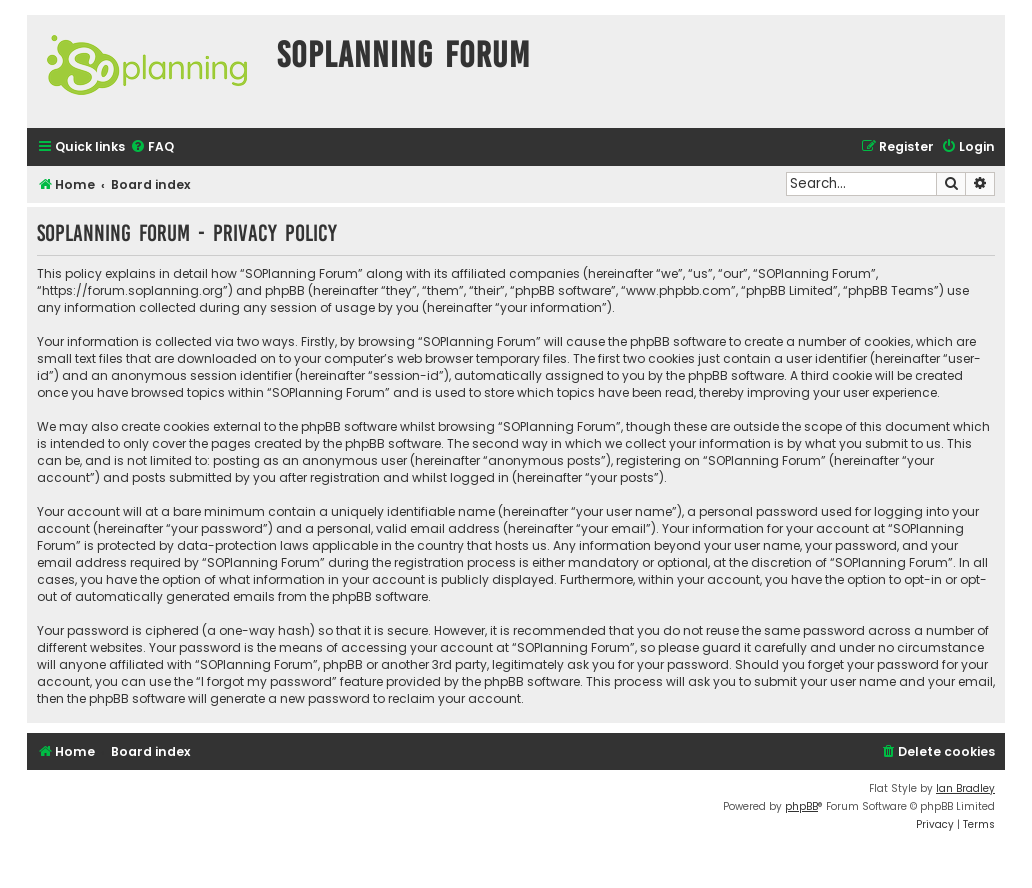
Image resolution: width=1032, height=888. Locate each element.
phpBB (801, 806)
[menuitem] (152, 147)
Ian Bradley (965, 788)
